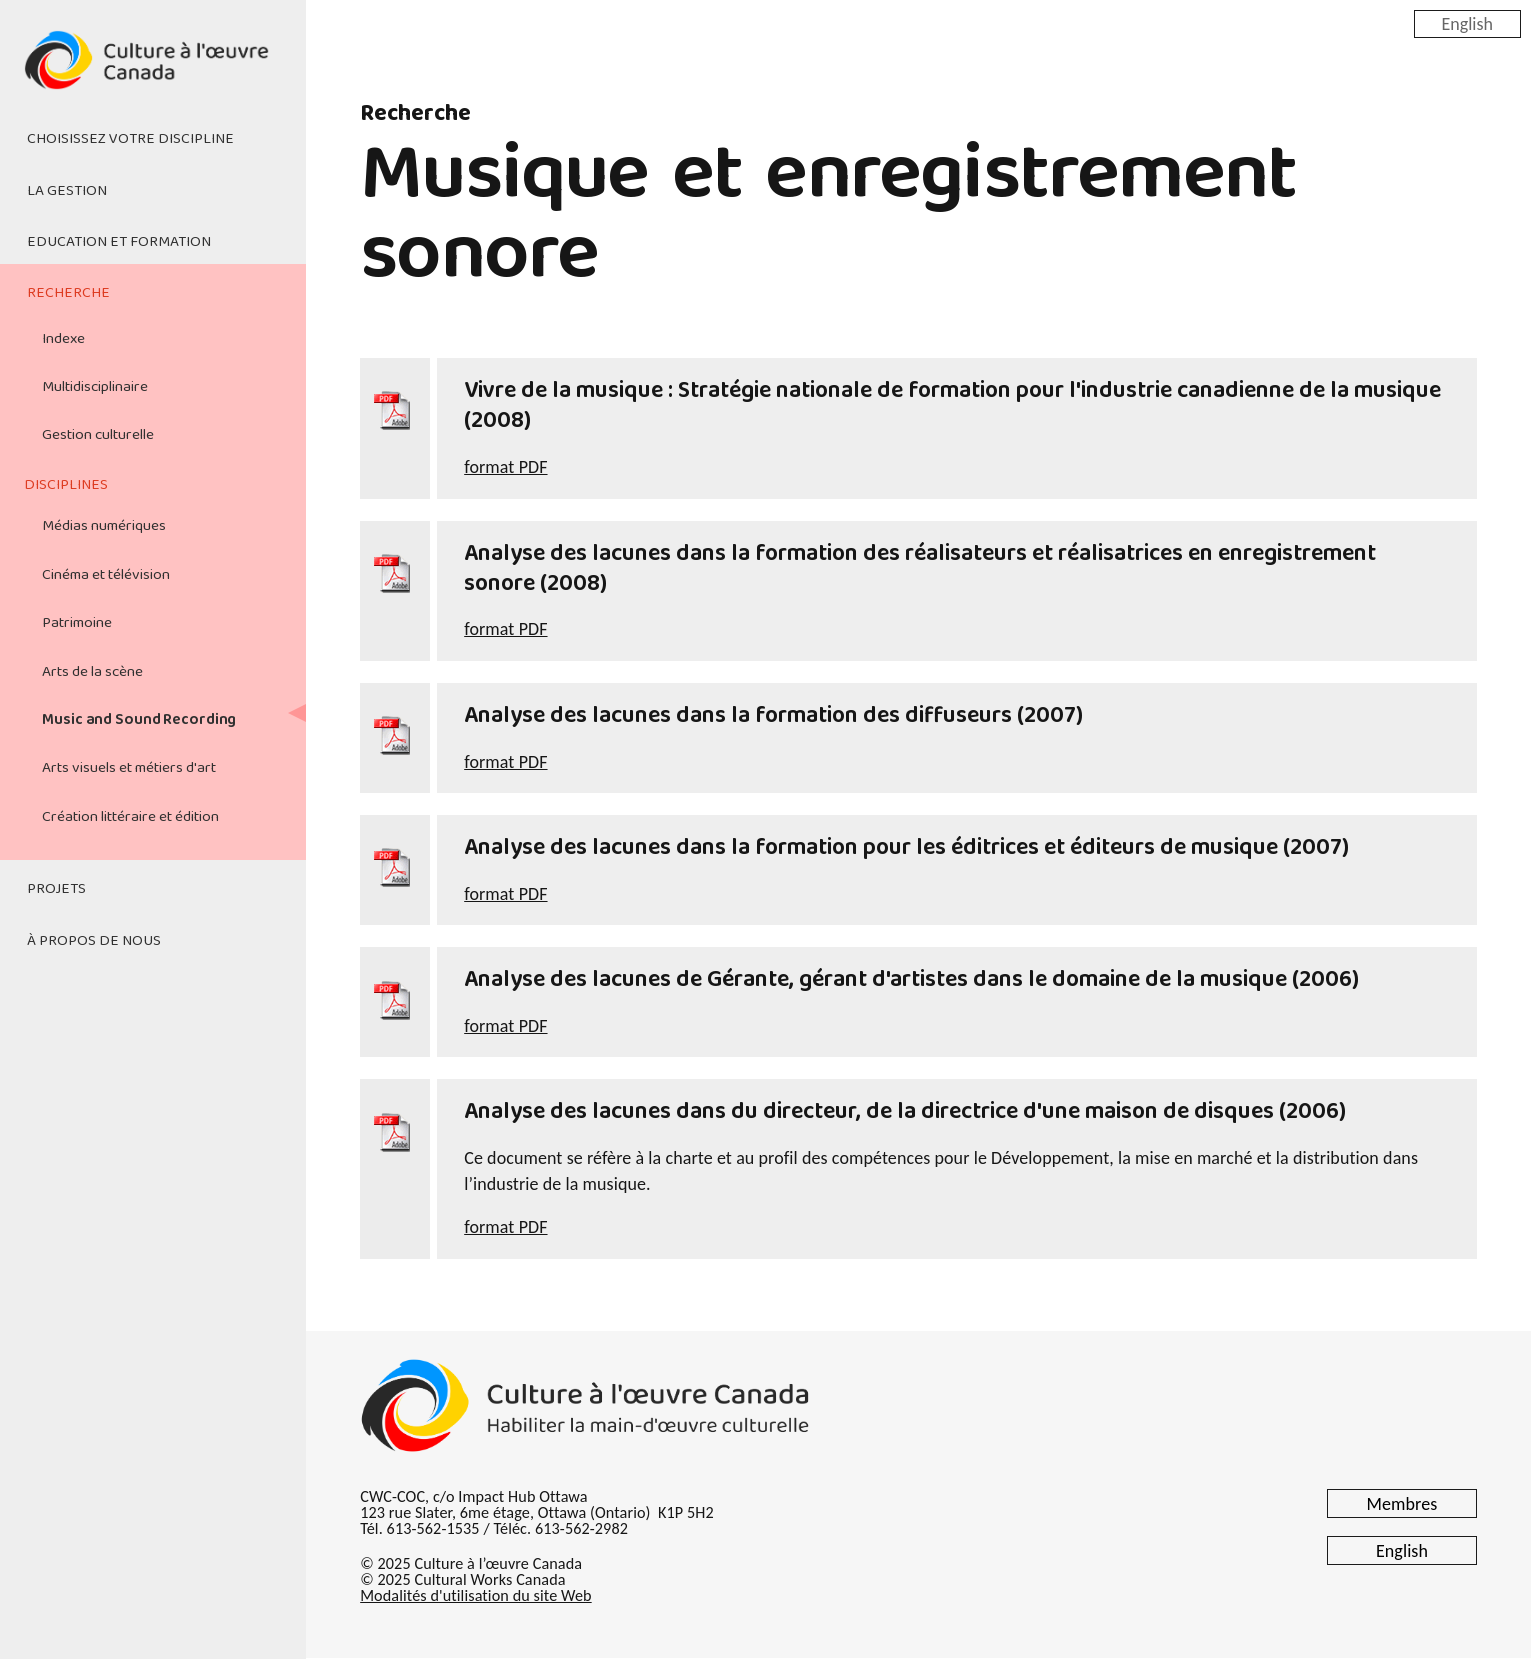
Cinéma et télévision (106, 575)
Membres (1402, 1504)
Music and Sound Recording (139, 720)
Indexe (63, 339)
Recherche (68, 293)
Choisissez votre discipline (130, 139)
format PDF (505, 467)
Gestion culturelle (98, 435)
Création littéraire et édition (130, 817)
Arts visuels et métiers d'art (129, 768)
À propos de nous (94, 941)
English (1467, 23)
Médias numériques (104, 526)
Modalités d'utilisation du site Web (475, 1595)
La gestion (67, 191)
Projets (56, 889)
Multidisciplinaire (95, 387)
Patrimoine (77, 623)
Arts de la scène (92, 672)
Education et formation (119, 242)
